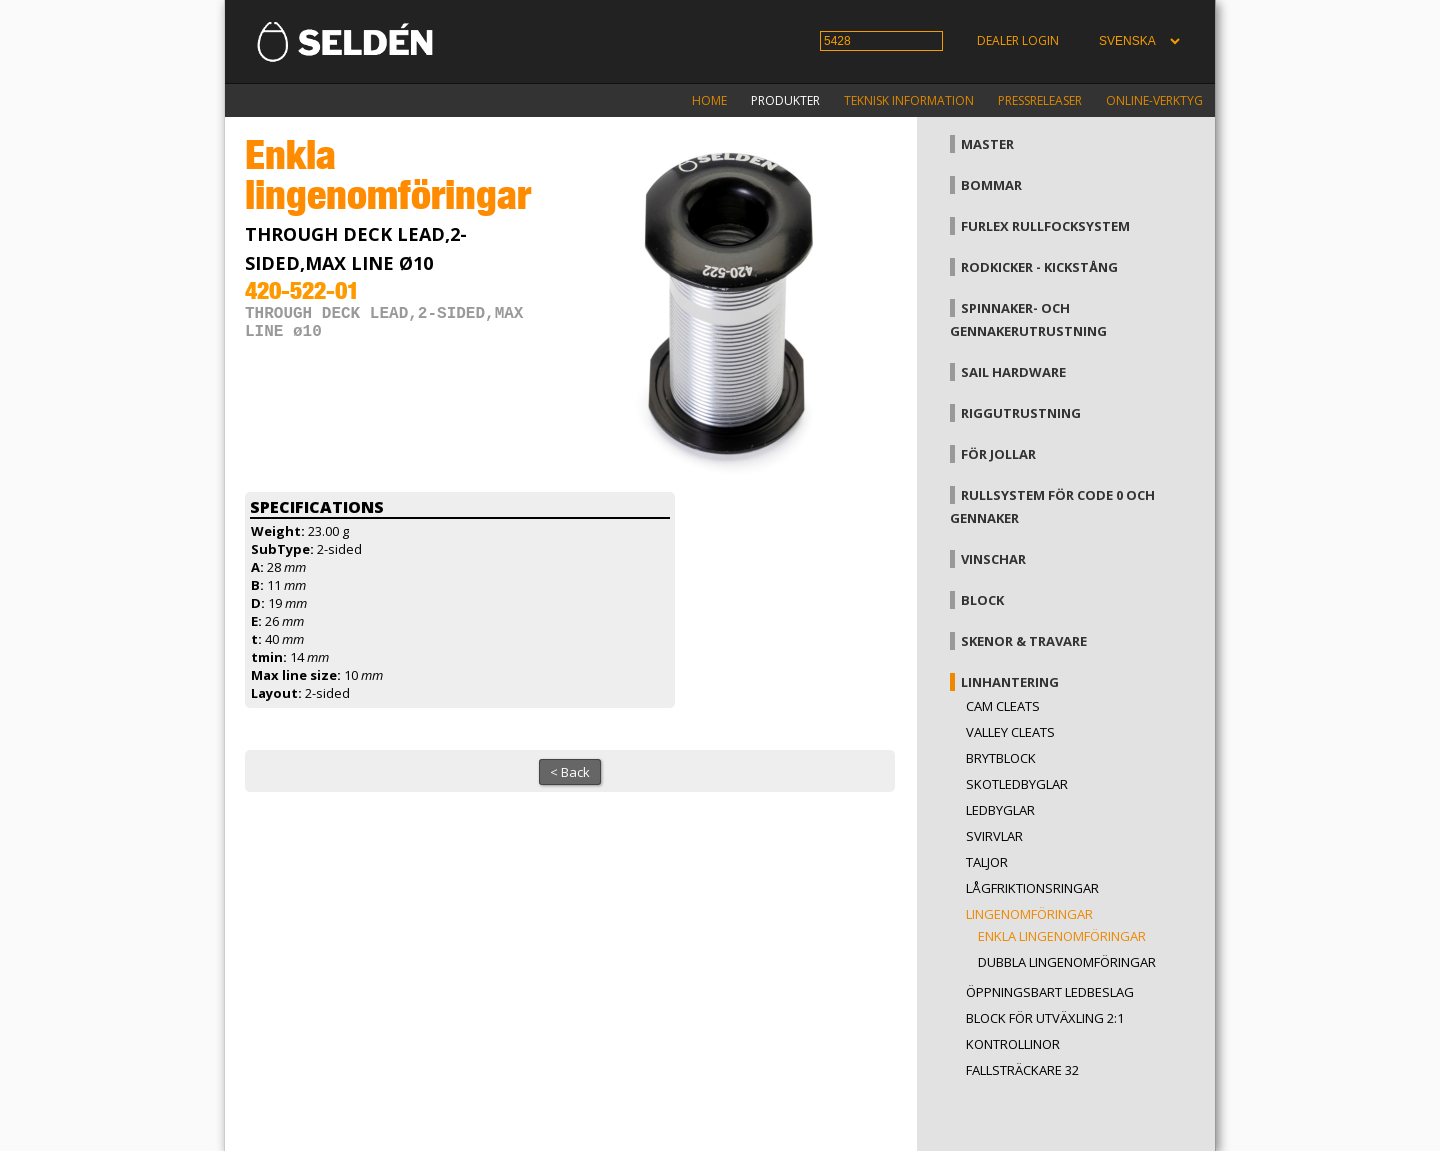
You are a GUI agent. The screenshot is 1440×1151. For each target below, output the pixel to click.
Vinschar (993, 559)
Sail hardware (1013, 372)
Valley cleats (1010, 732)
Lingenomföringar (1029, 914)
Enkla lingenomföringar (1062, 936)
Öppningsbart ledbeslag (1050, 992)
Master (987, 144)
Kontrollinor (1013, 1044)
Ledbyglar (1000, 810)
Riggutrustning (1021, 413)
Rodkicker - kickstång (1039, 267)
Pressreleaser (1040, 100)
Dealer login (1018, 40)
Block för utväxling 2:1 (1045, 1018)
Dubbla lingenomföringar (1067, 962)
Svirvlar (994, 836)
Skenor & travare (1024, 641)
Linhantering (1010, 682)
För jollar (998, 454)
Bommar (991, 185)
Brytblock (1001, 758)
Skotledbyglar (1017, 784)
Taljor (987, 862)
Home (709, 100)
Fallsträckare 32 (1022, 1070)
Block (982, 600)
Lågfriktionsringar (1032, 888)
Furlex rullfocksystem (1045, 226)
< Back (570, 772)
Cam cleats (1003, 706)
